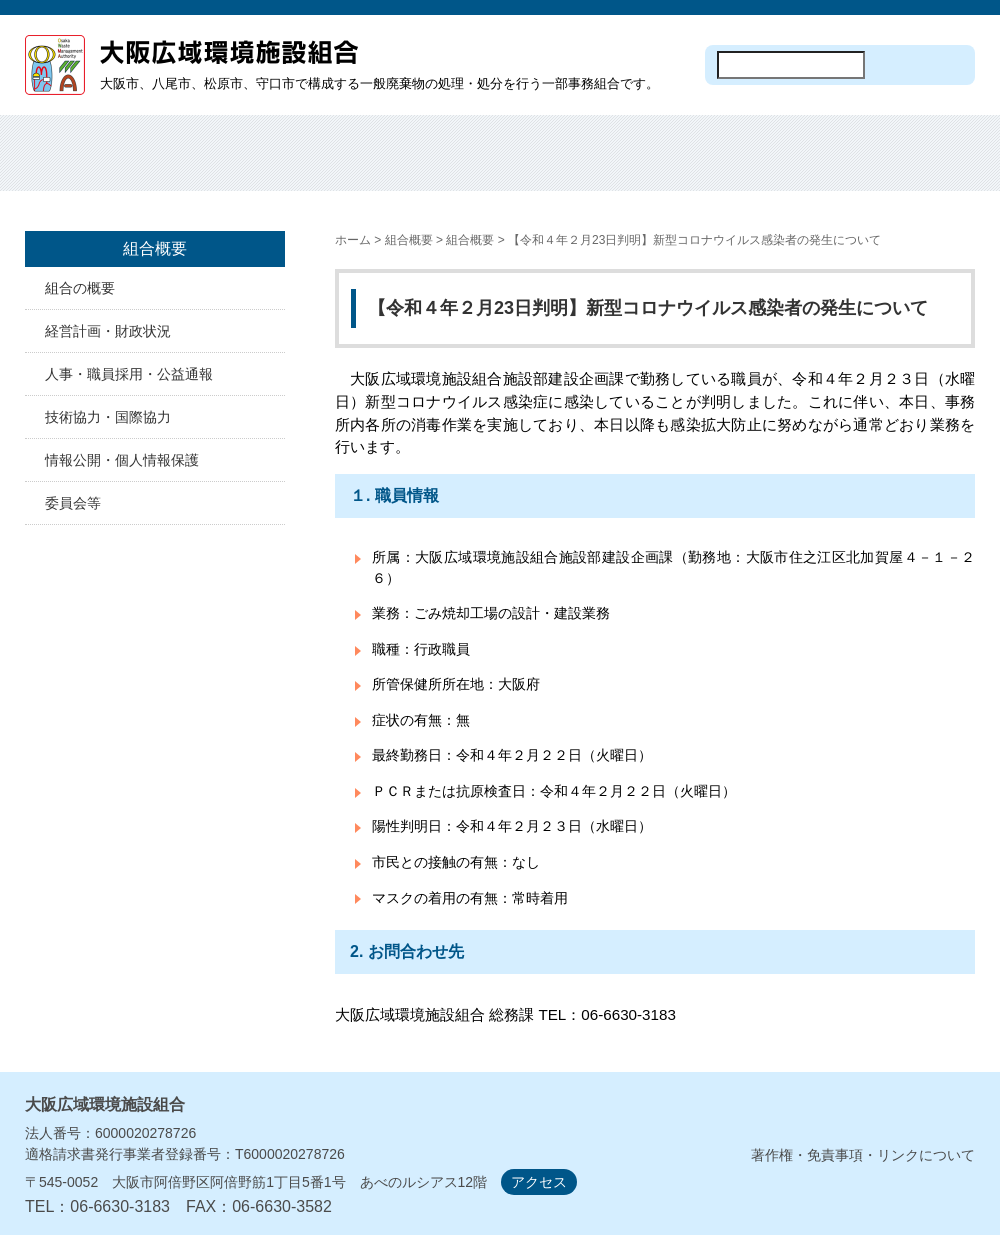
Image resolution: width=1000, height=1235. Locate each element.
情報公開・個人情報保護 (122, 460)
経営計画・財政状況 (108, 331)
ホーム (84, 165)
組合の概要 (80, 288)
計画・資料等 (797, 165)
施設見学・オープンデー (559, 165)
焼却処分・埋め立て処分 (321, 165)
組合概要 (202, 165)
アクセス (539, 1182)
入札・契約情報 (678, 165)
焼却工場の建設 (440, 165)
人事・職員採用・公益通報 (129, 374)
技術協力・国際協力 (108, 417)
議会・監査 (916, 165)
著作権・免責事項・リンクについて (863, 1155)
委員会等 (73, 503)
